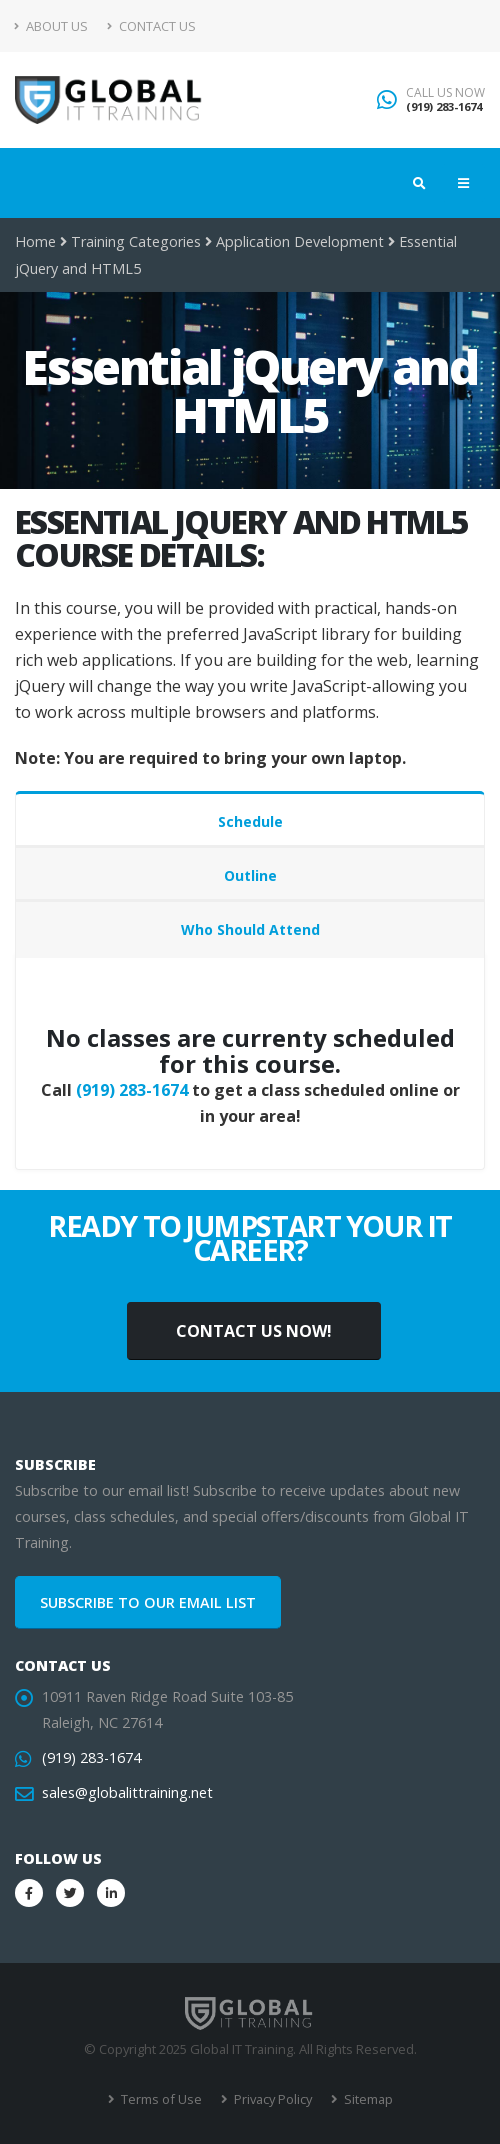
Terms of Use (160, 2099)
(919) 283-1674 (444, 106)
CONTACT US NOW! (254, 1331)
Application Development (300, 241)
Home (35, 241)
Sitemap (367, 2099)
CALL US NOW (445, 93)
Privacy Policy (271, 2099)
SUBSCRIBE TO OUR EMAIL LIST (148, 1602)
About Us (51, 26)
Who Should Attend (250, 929)
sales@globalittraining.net (127, 1792)
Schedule (250, 821)
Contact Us (151, 26)
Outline (250, 875)
